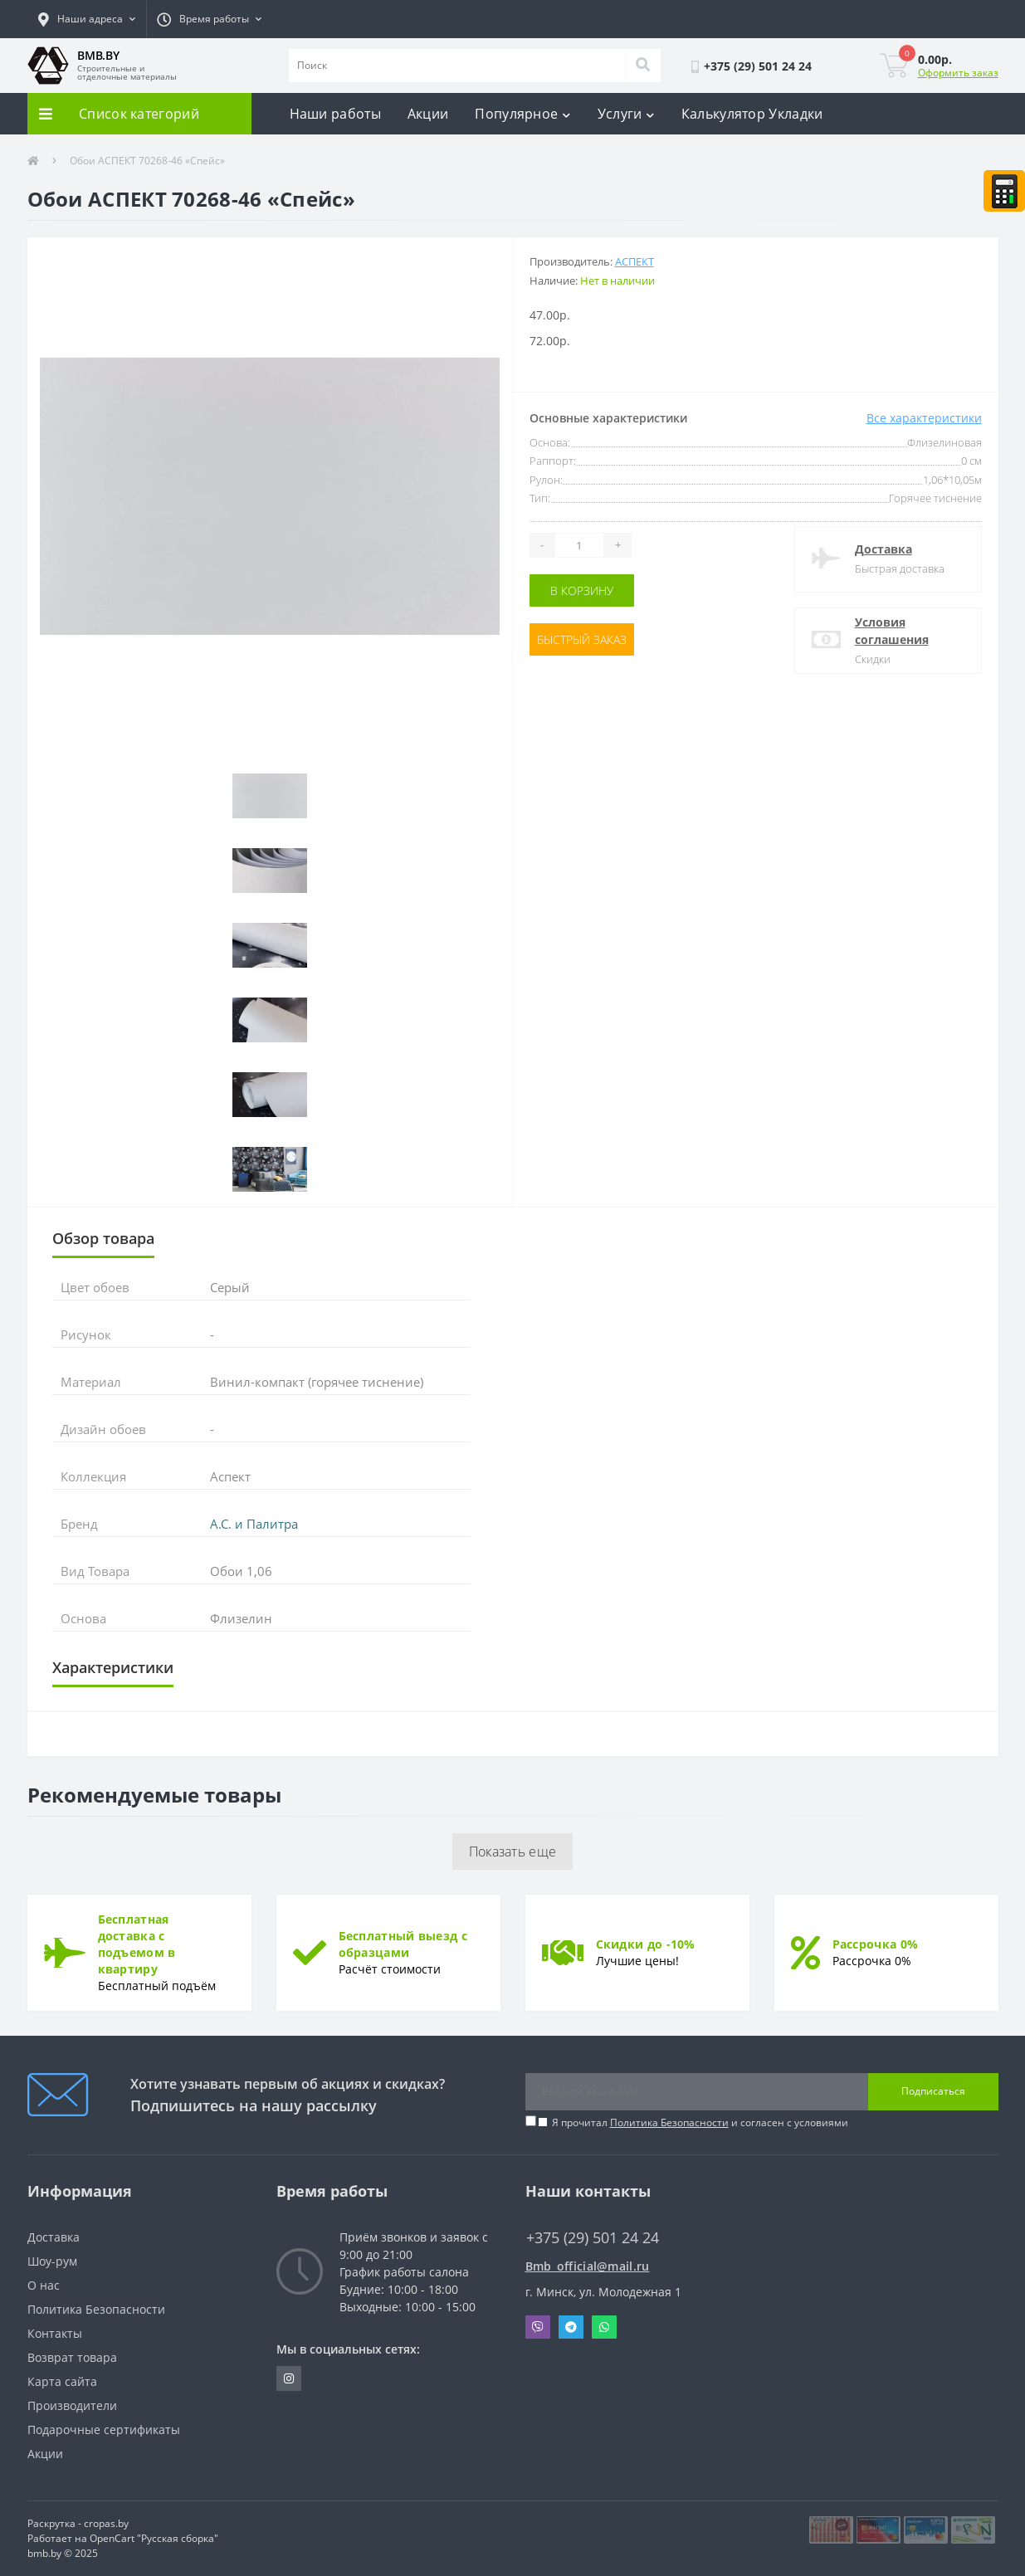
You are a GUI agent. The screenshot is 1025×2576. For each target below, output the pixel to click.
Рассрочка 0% (875, 1944)
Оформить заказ (958, 73)
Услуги (626, 114)
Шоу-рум (52, 2261)
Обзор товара (103, 1238)
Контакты (54, 2333)
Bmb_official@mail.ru (587, 2266)
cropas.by (106, 2523)
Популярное (522, 114)
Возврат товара (72, 2357)
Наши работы (335, 114)
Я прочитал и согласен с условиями (700, 2122)
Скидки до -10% (646, 1944)
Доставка (883, 549)
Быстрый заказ (582, 639)
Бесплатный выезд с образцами (403, 1944)
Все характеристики (924, 418)
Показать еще (513, 1851)
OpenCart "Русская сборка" (154, 2538)
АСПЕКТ (634, 261)
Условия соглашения (892, 630)
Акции (428, 114)
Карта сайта (62, 2381)
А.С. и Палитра (254, 1523)
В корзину (581, 590)
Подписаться (933, 2091)
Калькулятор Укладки (752, 114)
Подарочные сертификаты (103, 2429)
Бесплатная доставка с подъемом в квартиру (137, 1944)
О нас (43, 2285)
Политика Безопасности (669, 2122)
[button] (86, 19)
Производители (72, 2405)
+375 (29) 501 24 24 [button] (592, 2237)
